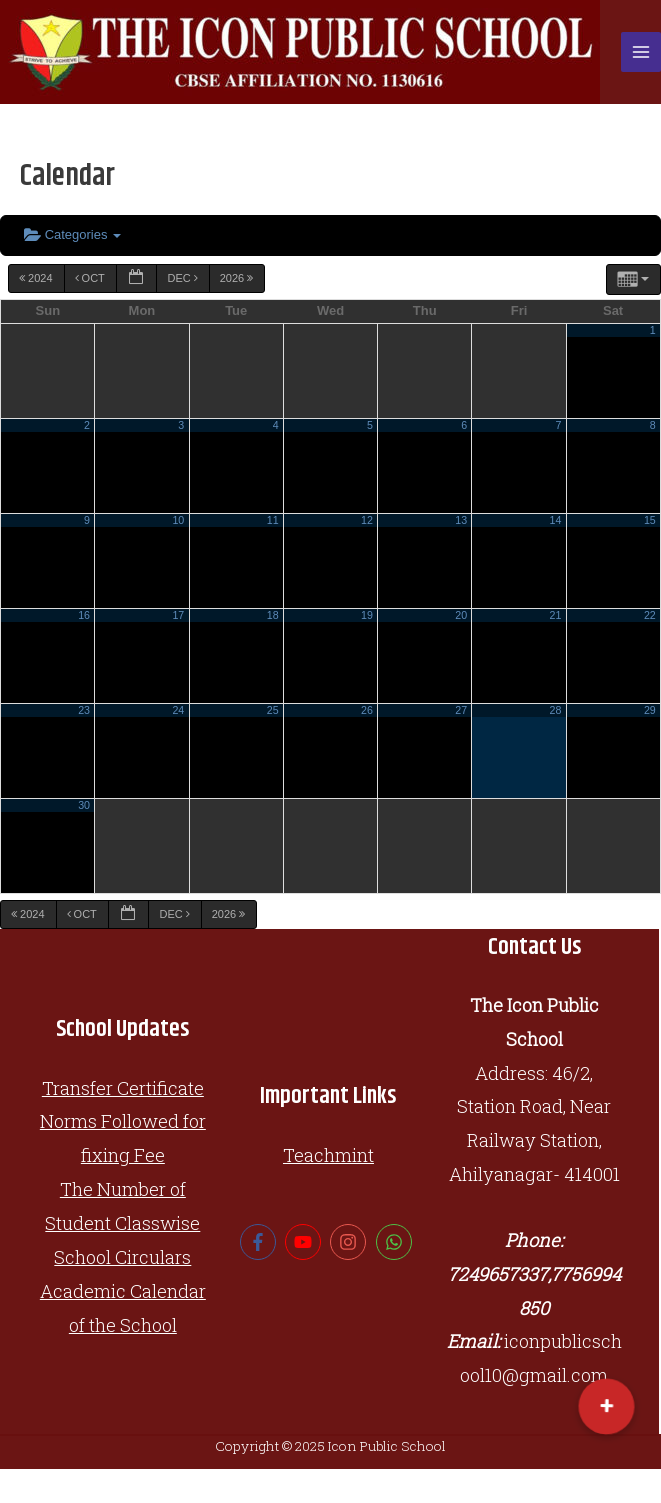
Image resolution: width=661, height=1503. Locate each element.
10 (178, 520)
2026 (238, 278)
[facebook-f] (260, 1242)
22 (650, 615)
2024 (37, 278)
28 (556, 710)
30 (84, 805)
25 (273, 710)
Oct (91, 278)
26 (367, 710)
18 (273, 615)
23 (84, 710)
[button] (606, 1406)
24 (178, 710)
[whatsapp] (396, 1242)
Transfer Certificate (123, 1088)
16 (84, 615)
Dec (183, 278)
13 (461, 520)
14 (556, 520)
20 (461, 615)
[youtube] (305, 1242)
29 (650, 710)
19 (367, 615)
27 (461, 710)
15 (650, 520)
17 (178, 615)
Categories (72, 234)
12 (367, 520)
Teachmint (328, 1155)
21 (556, 615)
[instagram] (350, 1242)
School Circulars (122, 1257)
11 (273, 520)
